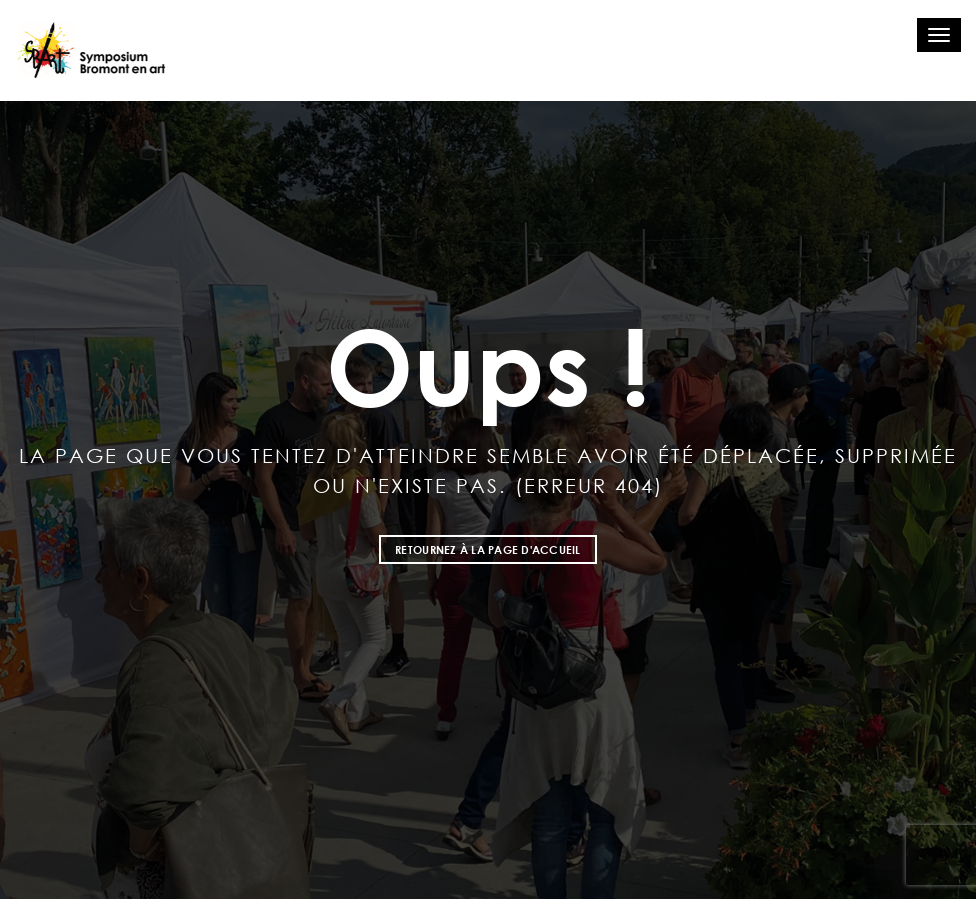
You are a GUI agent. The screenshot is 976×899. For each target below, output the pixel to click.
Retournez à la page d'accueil (488, 549)
